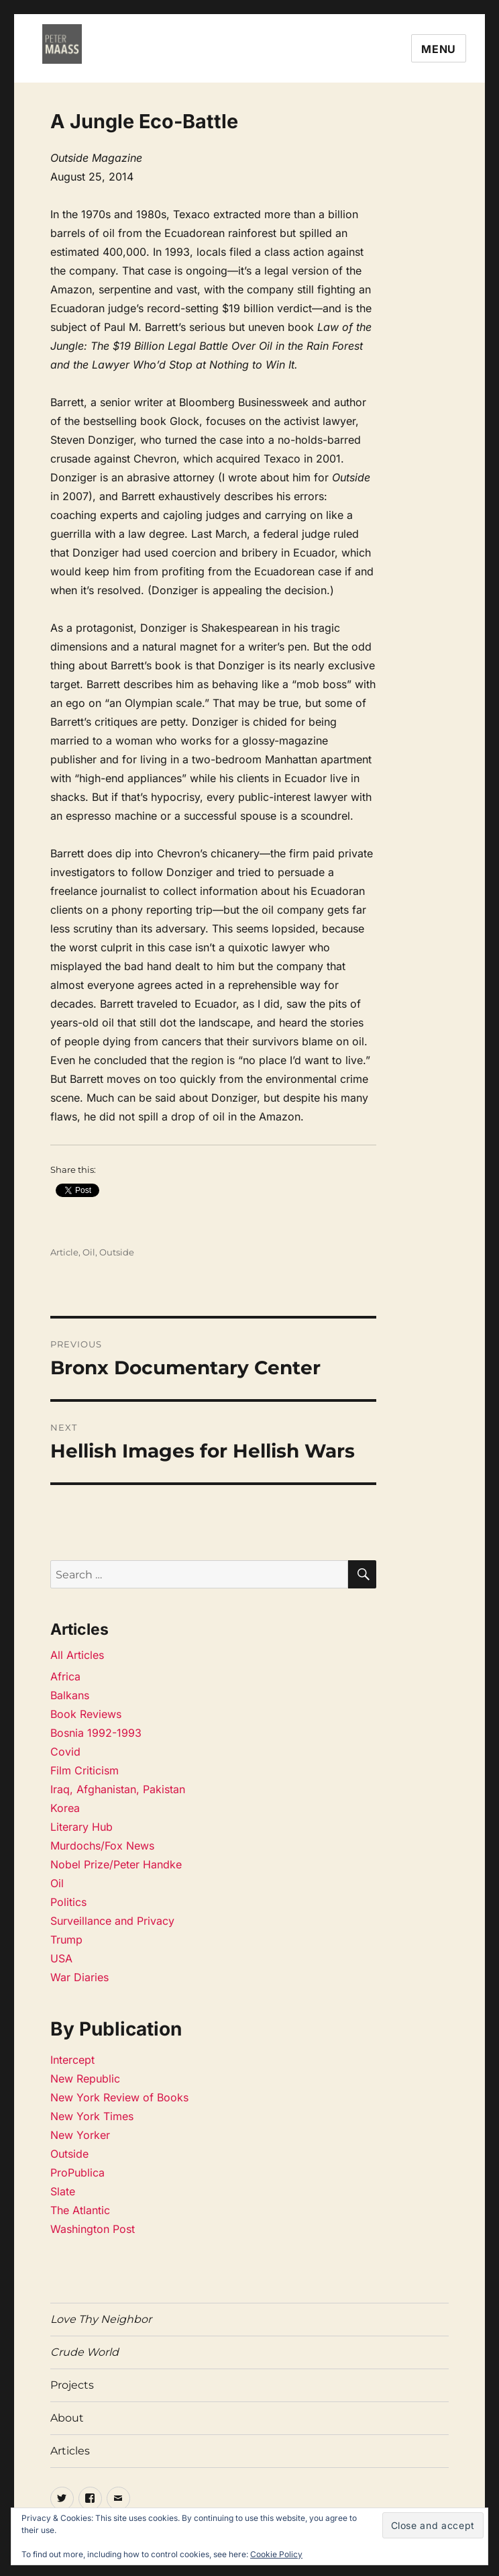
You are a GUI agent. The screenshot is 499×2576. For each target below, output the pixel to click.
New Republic (85, 2078)
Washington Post (92, 2229)
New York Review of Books (119, 2097)
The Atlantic (80, 2210)
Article (64, 1252)
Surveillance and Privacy (112, 1920)
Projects (72, 2385)
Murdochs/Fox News (102, 1845)
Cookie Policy (276, 2554)
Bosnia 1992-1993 (96, 1732)
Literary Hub (81, 1826)
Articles (70, 2450)
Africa (65, 1676)
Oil (88, 1252)
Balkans (69, 1695)
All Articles (77, 1655)
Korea (65, 1808)
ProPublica (77, 2172)
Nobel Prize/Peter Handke (116, 1864)
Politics (68, 1902)
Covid (65, 1751)
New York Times (91, 2116)
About (67, 2418)
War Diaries (79, 1977)
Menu (438, 49)
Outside (116, 1252)
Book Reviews (85, 1714)
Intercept (72, 2059)
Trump (66, 1939)
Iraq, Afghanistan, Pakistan (117, 1789)
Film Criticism (84, 1770)
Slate (62, 2191)
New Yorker (80, 2135)
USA (61, 1958)
